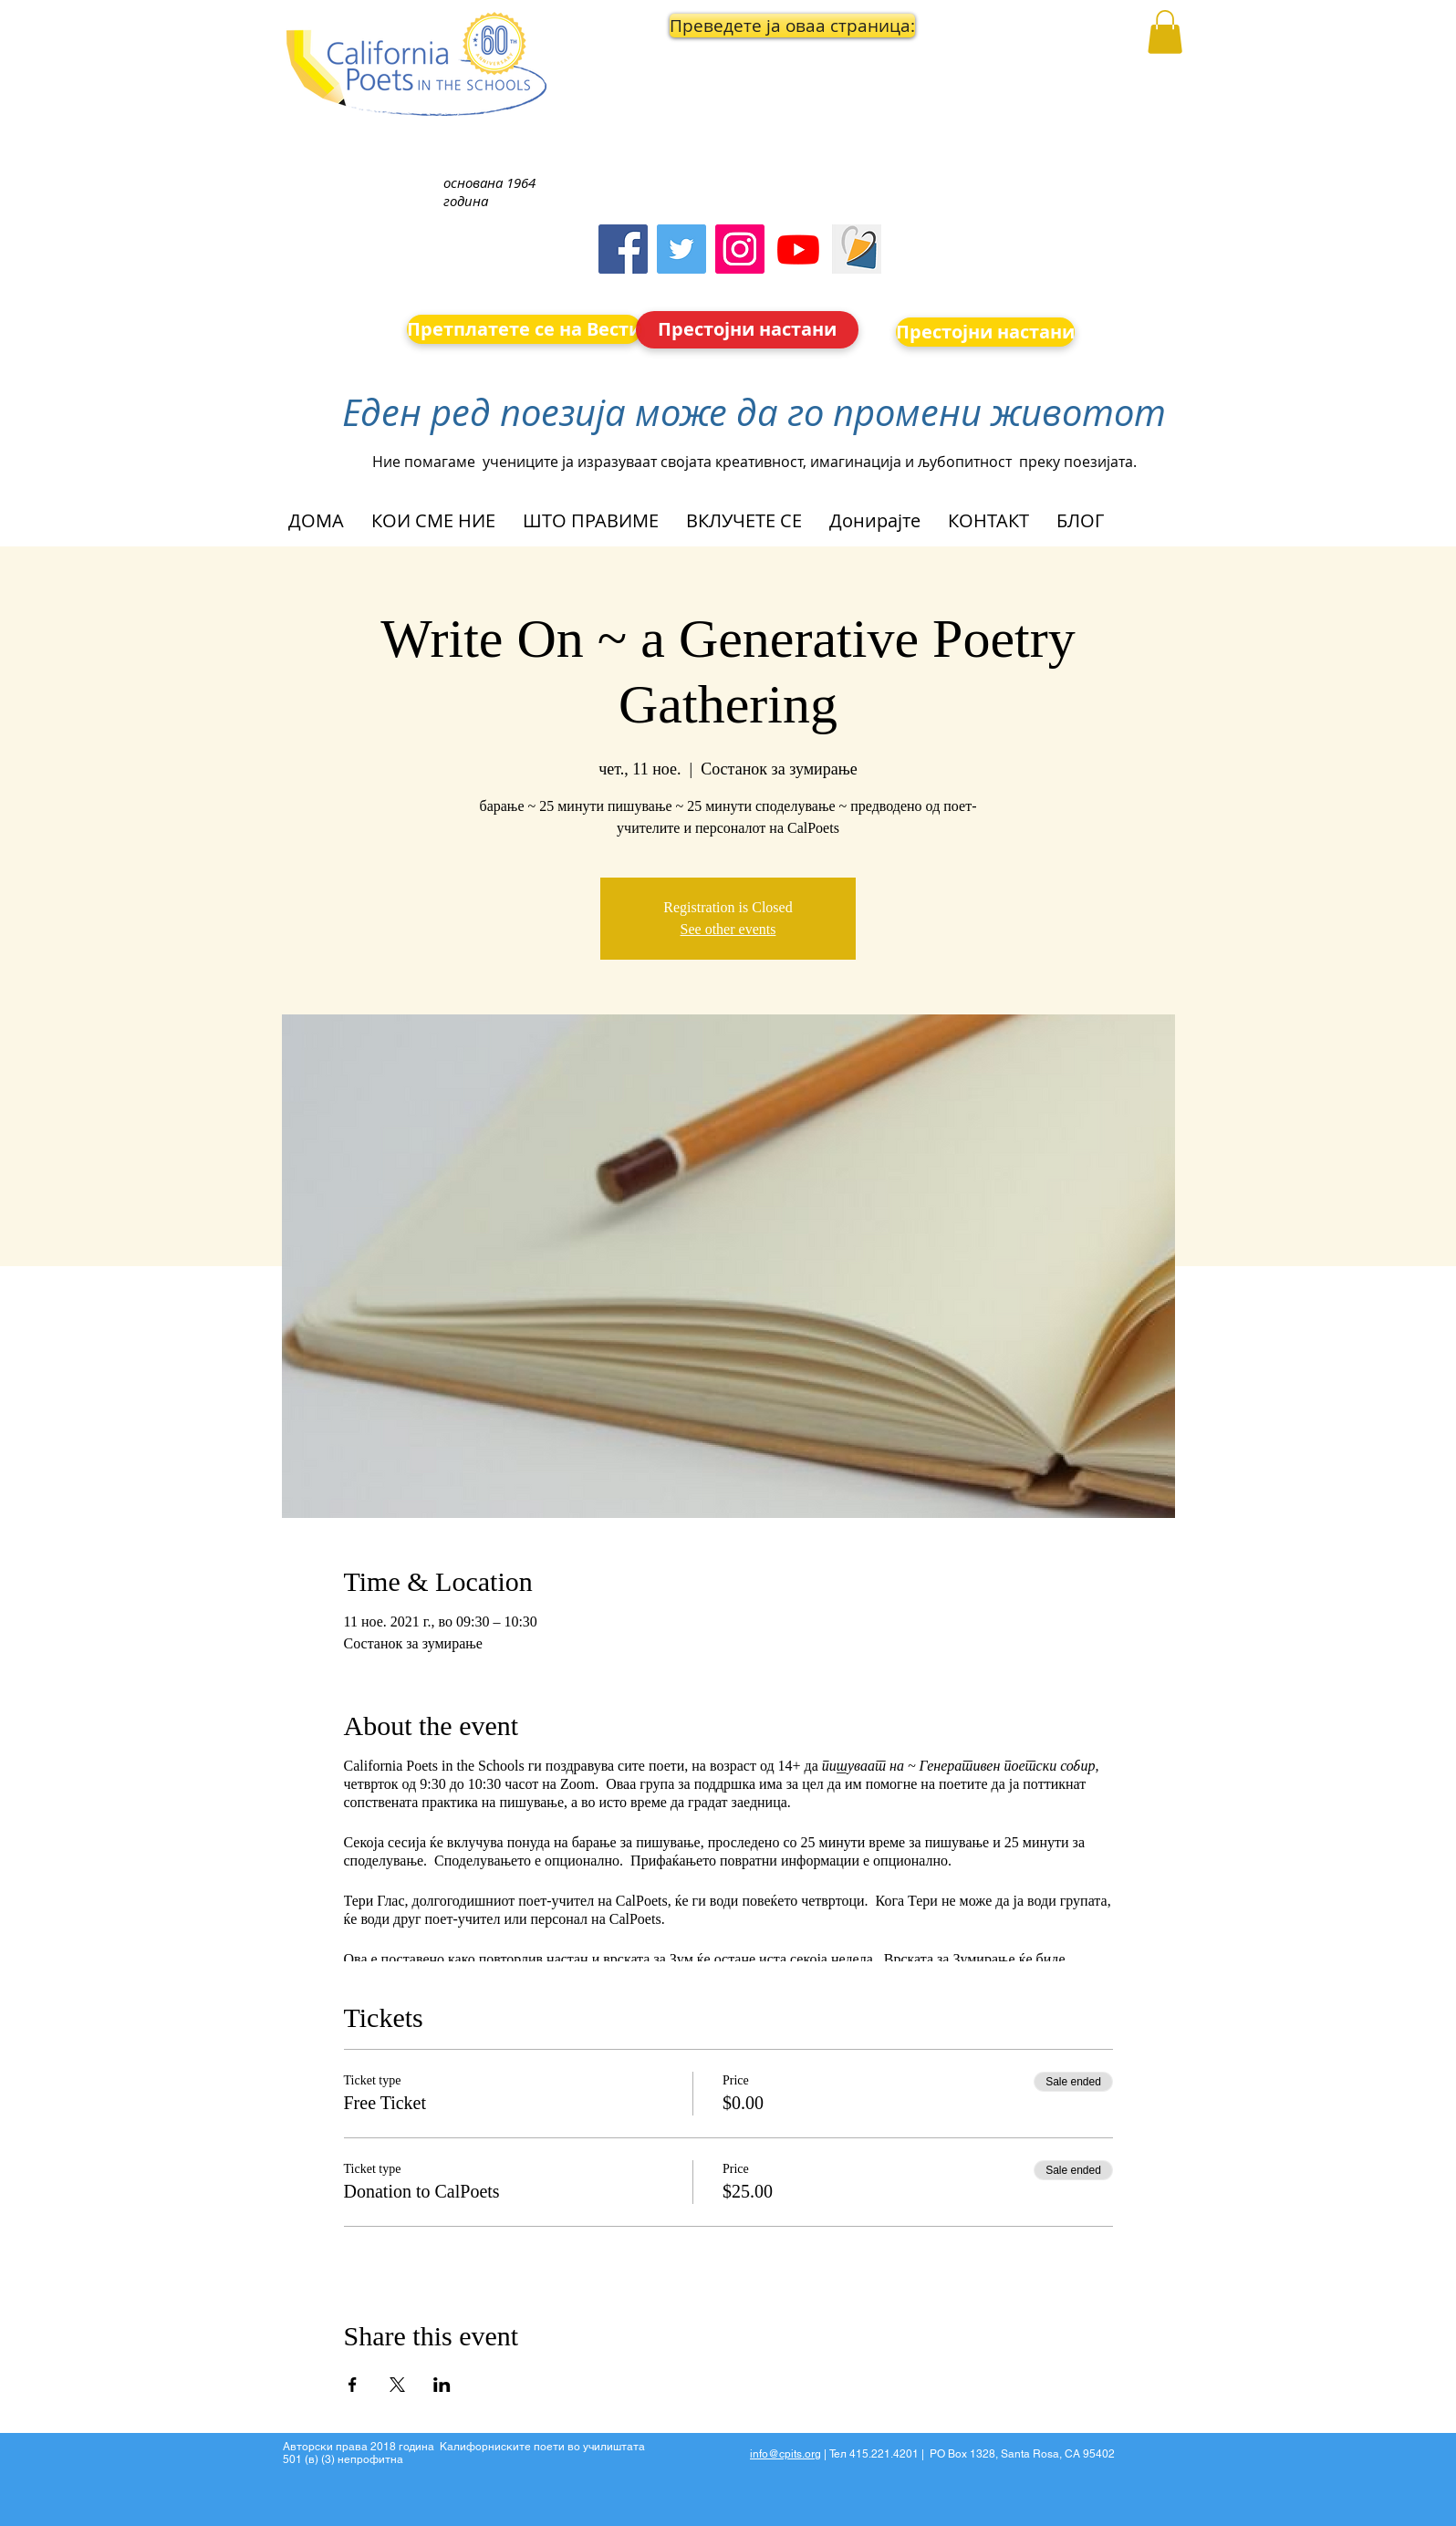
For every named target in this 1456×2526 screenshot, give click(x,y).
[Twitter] (681, 249)
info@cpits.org (785, 2454)
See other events (728, 929)
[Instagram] (739, 249)
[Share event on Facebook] (352, 2384)
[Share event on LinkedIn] (442, 2384)
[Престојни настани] (747, 329)
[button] (748, 25)
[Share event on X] (397, 2384)
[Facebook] (623, 249)
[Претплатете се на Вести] (524, 329)
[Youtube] (798, 249)
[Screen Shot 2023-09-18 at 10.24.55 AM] (856, 249)
